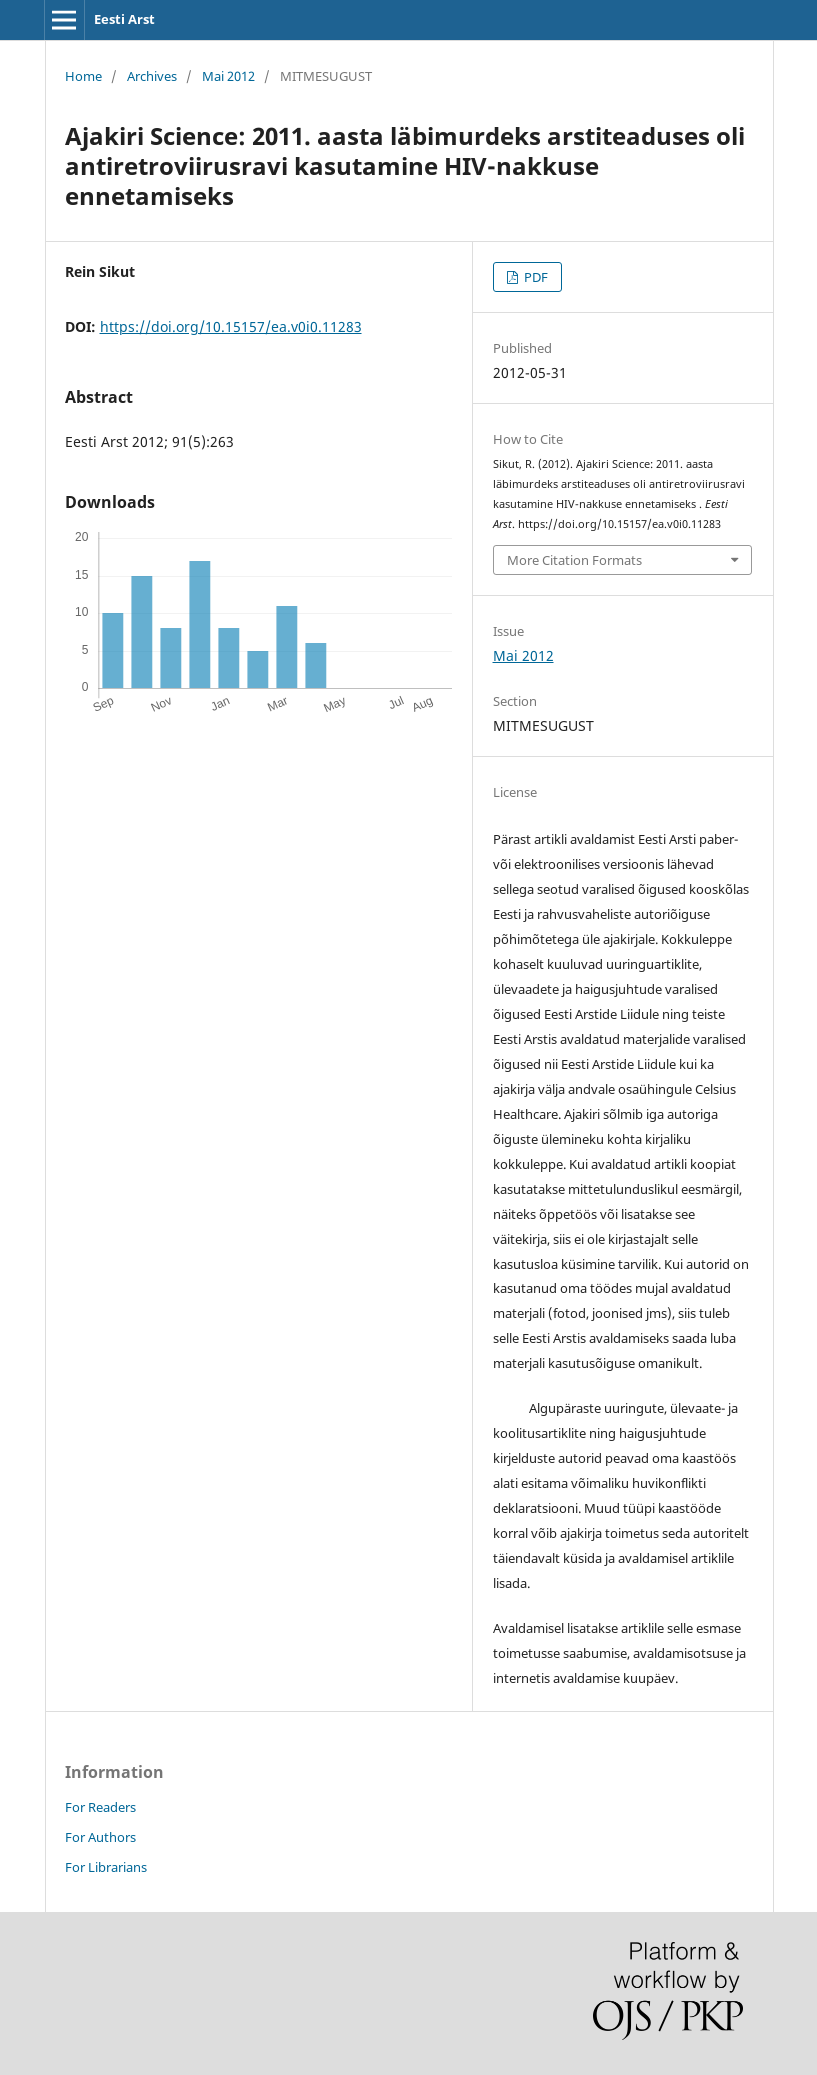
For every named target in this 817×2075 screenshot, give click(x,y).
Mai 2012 (228, 76)
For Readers (100, 1807)
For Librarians (106, 1867)
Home (83, 76)
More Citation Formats (574, 560)
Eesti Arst (124, 19)
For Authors (100, 1837)
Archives (152, 76)
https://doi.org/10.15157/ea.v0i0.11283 (231, 326)
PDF (534, 277)
